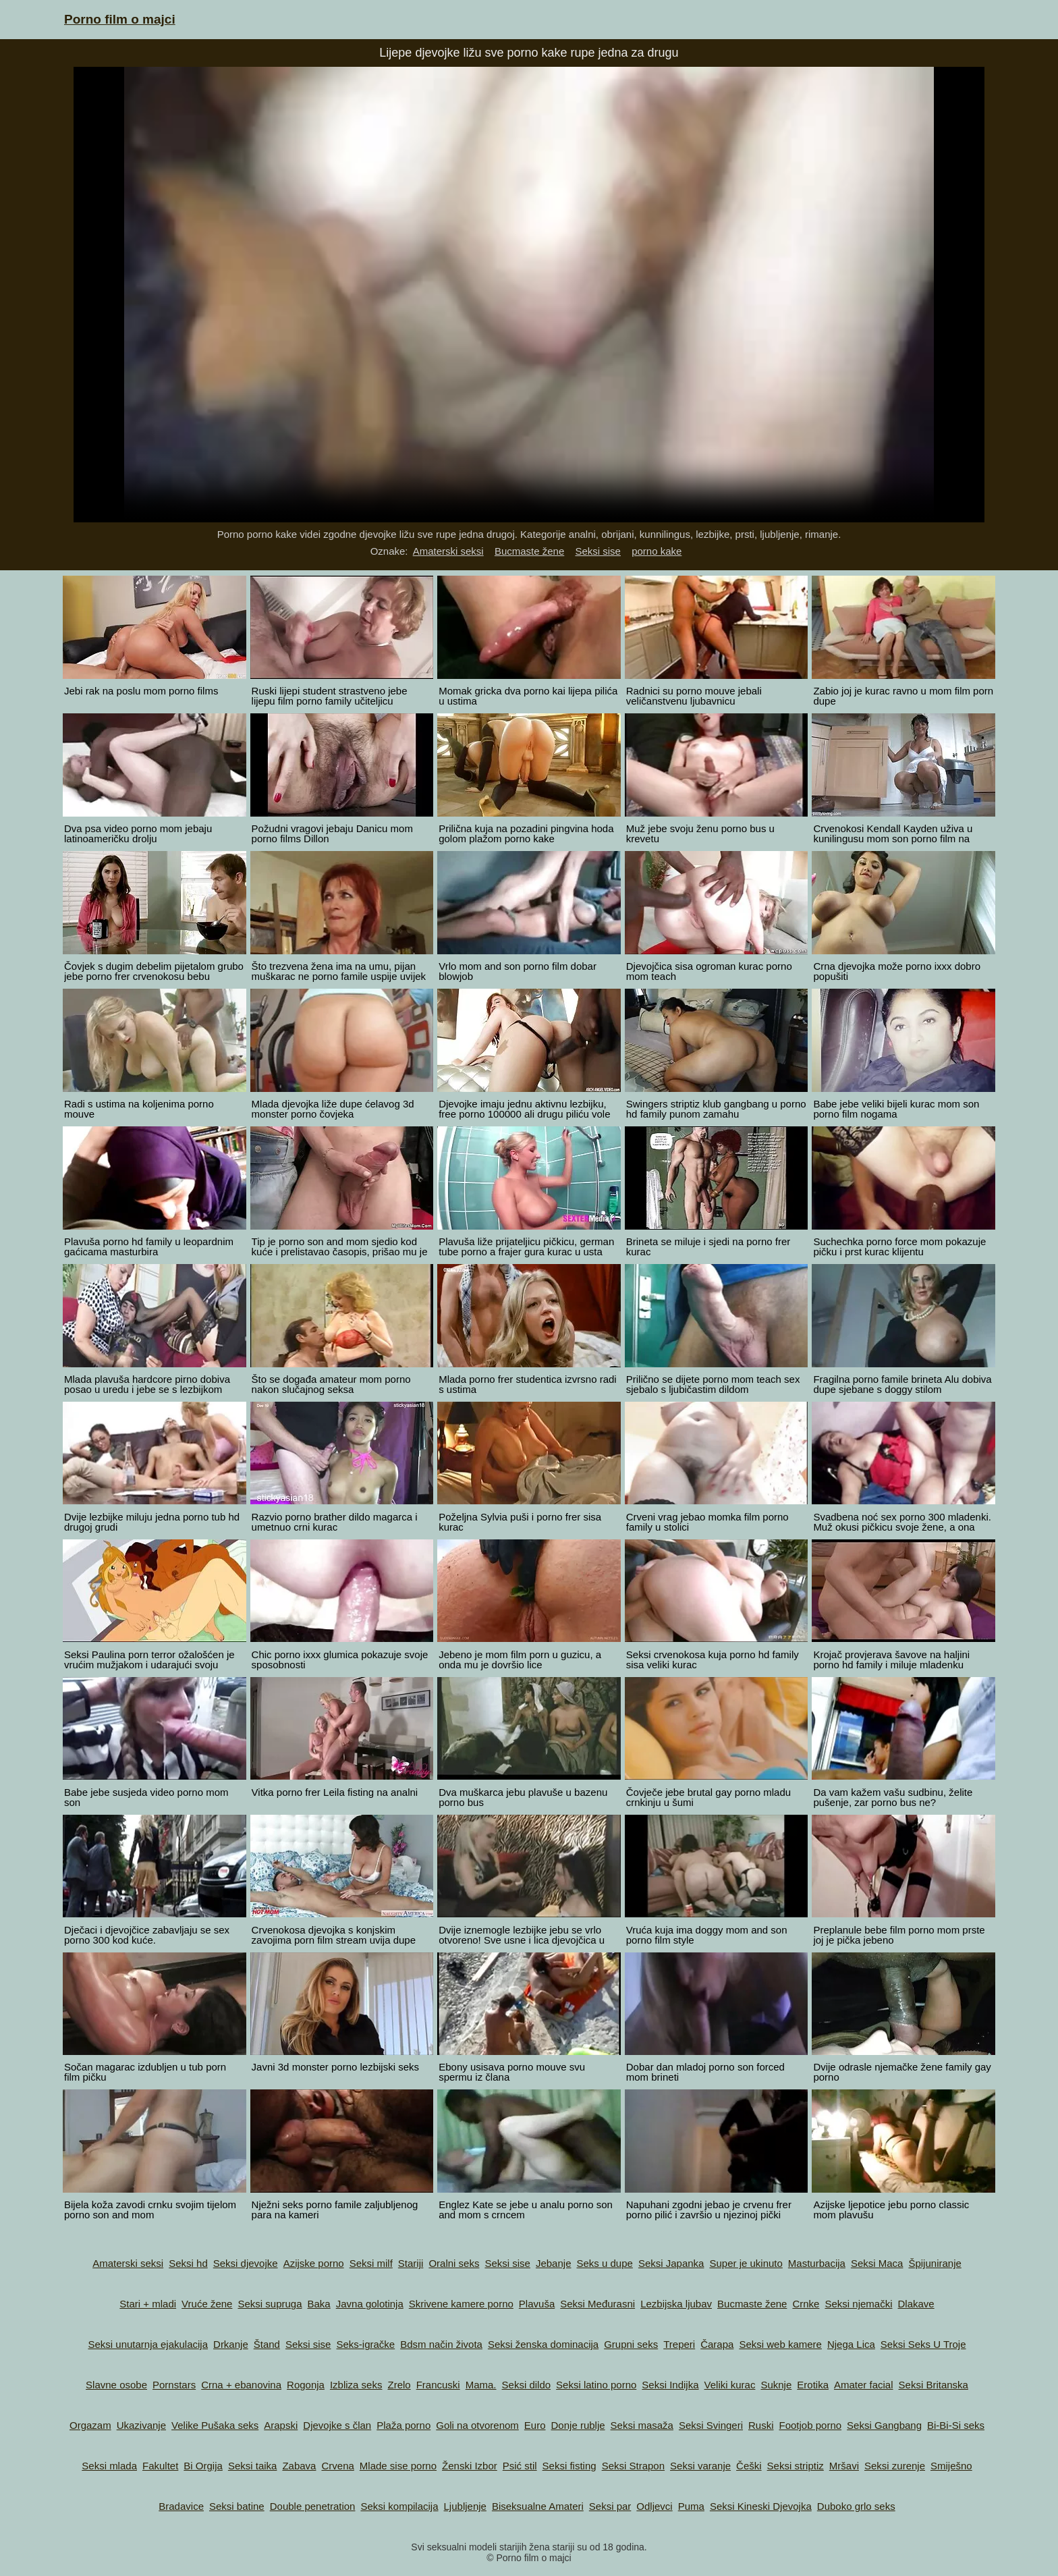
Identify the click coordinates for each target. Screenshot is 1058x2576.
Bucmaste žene (529, 551)
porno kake (656, 551)
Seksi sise (598, 551)
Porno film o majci (119, 19)
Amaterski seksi (448, 551)
